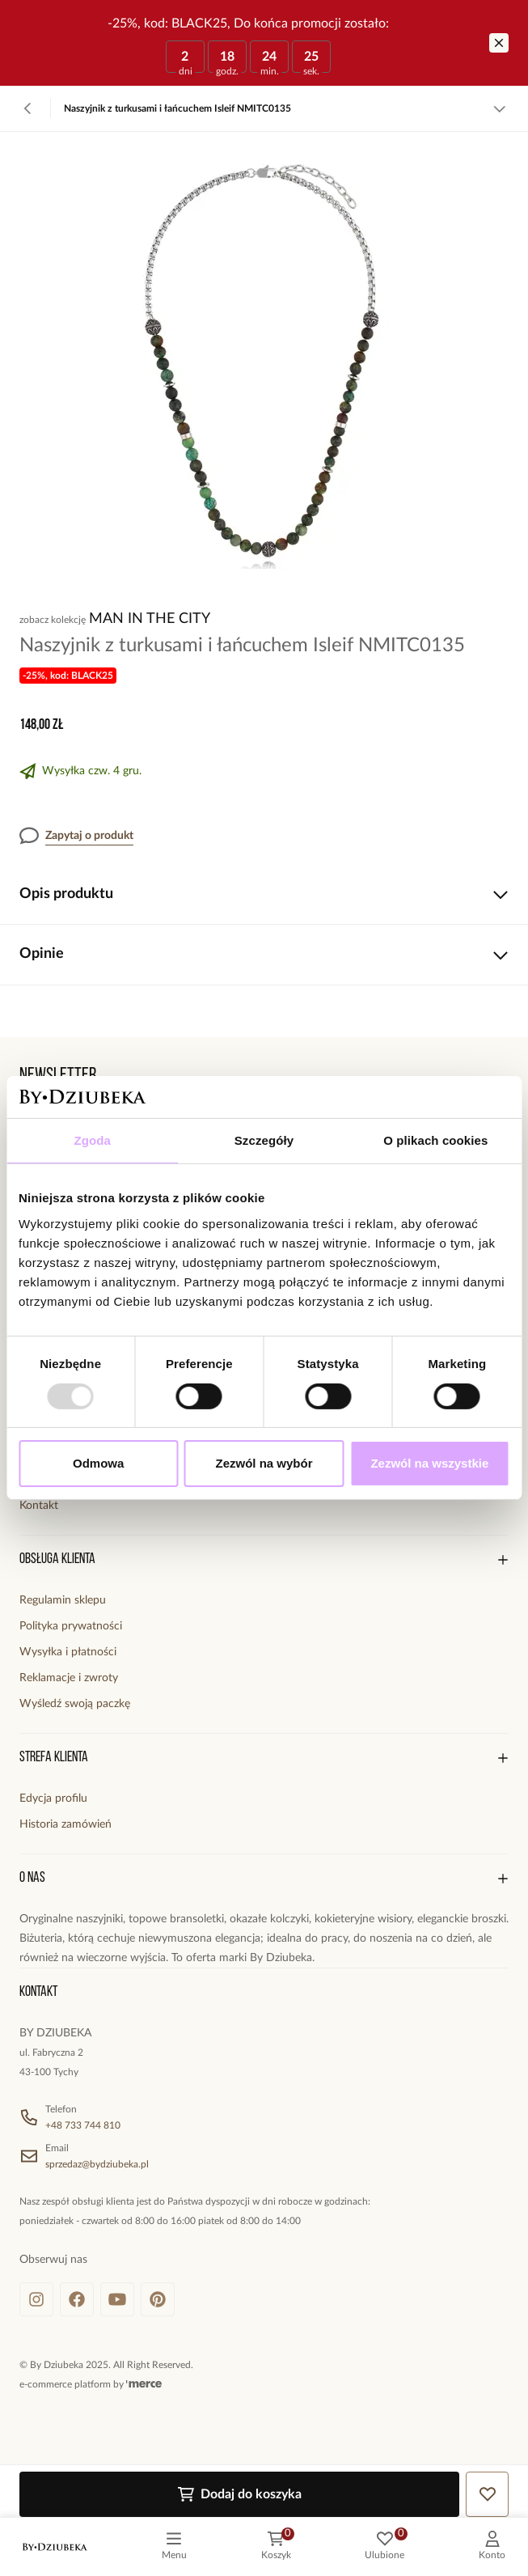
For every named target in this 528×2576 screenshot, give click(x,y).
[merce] (144, 2384)
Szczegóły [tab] (264, 1140)
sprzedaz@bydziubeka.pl (97, 2164)
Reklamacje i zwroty (68, 1678)
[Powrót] (28, 108)
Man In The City (149, 619)
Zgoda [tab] (92, 1140)
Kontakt (38, 1505)
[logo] (55, 2547)
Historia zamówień (65, 1824)
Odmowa (98, 1463)
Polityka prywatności (70, 1626)
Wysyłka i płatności (67, 1652)
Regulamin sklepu (62, 1600)
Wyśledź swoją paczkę (74, 1704)
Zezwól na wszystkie (429, 1463)
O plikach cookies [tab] (435, 1140)
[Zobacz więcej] (500, 108)
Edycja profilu (53, 1798)
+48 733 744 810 (82, 2125)
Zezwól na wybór (264, 1463)
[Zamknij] (499, 43)
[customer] (492, 2547)
